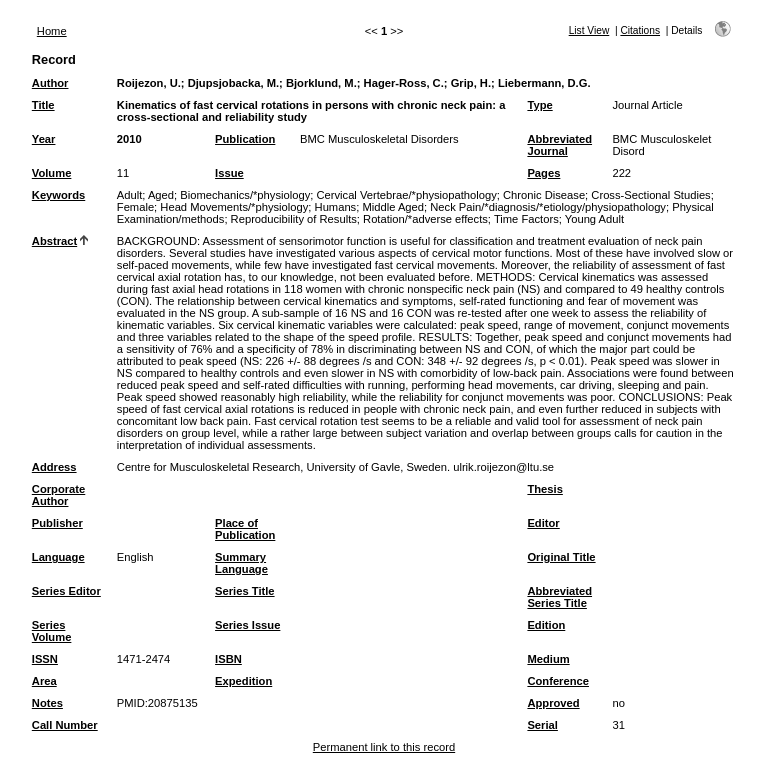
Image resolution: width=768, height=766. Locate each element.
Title (43, 105)
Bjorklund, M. (321, 83)
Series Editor (66, 591)
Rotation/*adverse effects (425, 219)
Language (58, 557)
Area (44, 681)
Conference (558, 681)
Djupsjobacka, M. (233, 83)
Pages (543, 173)
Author (50, 83)
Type (539, 105)
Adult (130, 195)
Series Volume (52, 631)
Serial (542, 725)
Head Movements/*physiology (234, 207)
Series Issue (247, 625)
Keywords (58, 195)
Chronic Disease (544, 195)
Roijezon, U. (149, 83)
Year (44, 139)
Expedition (243, 681)
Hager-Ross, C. (404, 83)
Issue (229, 173)
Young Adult (594, 219)
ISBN (228, 659)
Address (54, 467)
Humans (336, 207)
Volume (52, 173)
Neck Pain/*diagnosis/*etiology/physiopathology (548, 207)
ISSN (45, 659)
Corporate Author (58, 495)
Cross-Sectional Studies (650, 195)
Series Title (245, 591)
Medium (548, 659)
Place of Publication (245, 529)
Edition (546, 625)
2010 (129, 139)
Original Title (561, 557)
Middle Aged (393, 207)
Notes (47, 703)
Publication (245, 139)
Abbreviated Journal (559, 145)
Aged (161, 195)
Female (135, 207)
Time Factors (526, 219)
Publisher (57, 523)
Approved (553, 703)
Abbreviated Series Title (559, 597)
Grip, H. (471, 83)
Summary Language (241, 563)
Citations (640, 30)
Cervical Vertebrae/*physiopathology (406, 195)
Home (52, 31)
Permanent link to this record (384, 747)
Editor (543, 523)
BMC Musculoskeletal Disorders (379, 139)
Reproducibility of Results (294, 219)
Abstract (54, 241)
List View (589, 30)
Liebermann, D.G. (544, 83)
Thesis (544, 489)
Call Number (65, 725)
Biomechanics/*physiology (245, 195)
